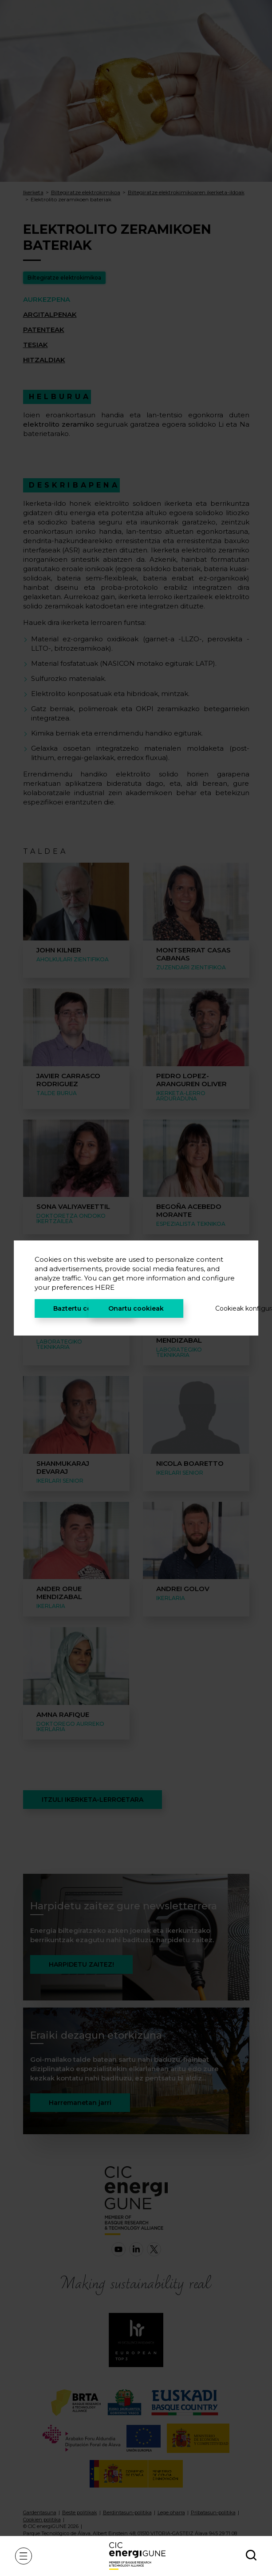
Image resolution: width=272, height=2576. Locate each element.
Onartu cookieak (136, 1308)
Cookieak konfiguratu (226, 1308)
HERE (104, 1287)
